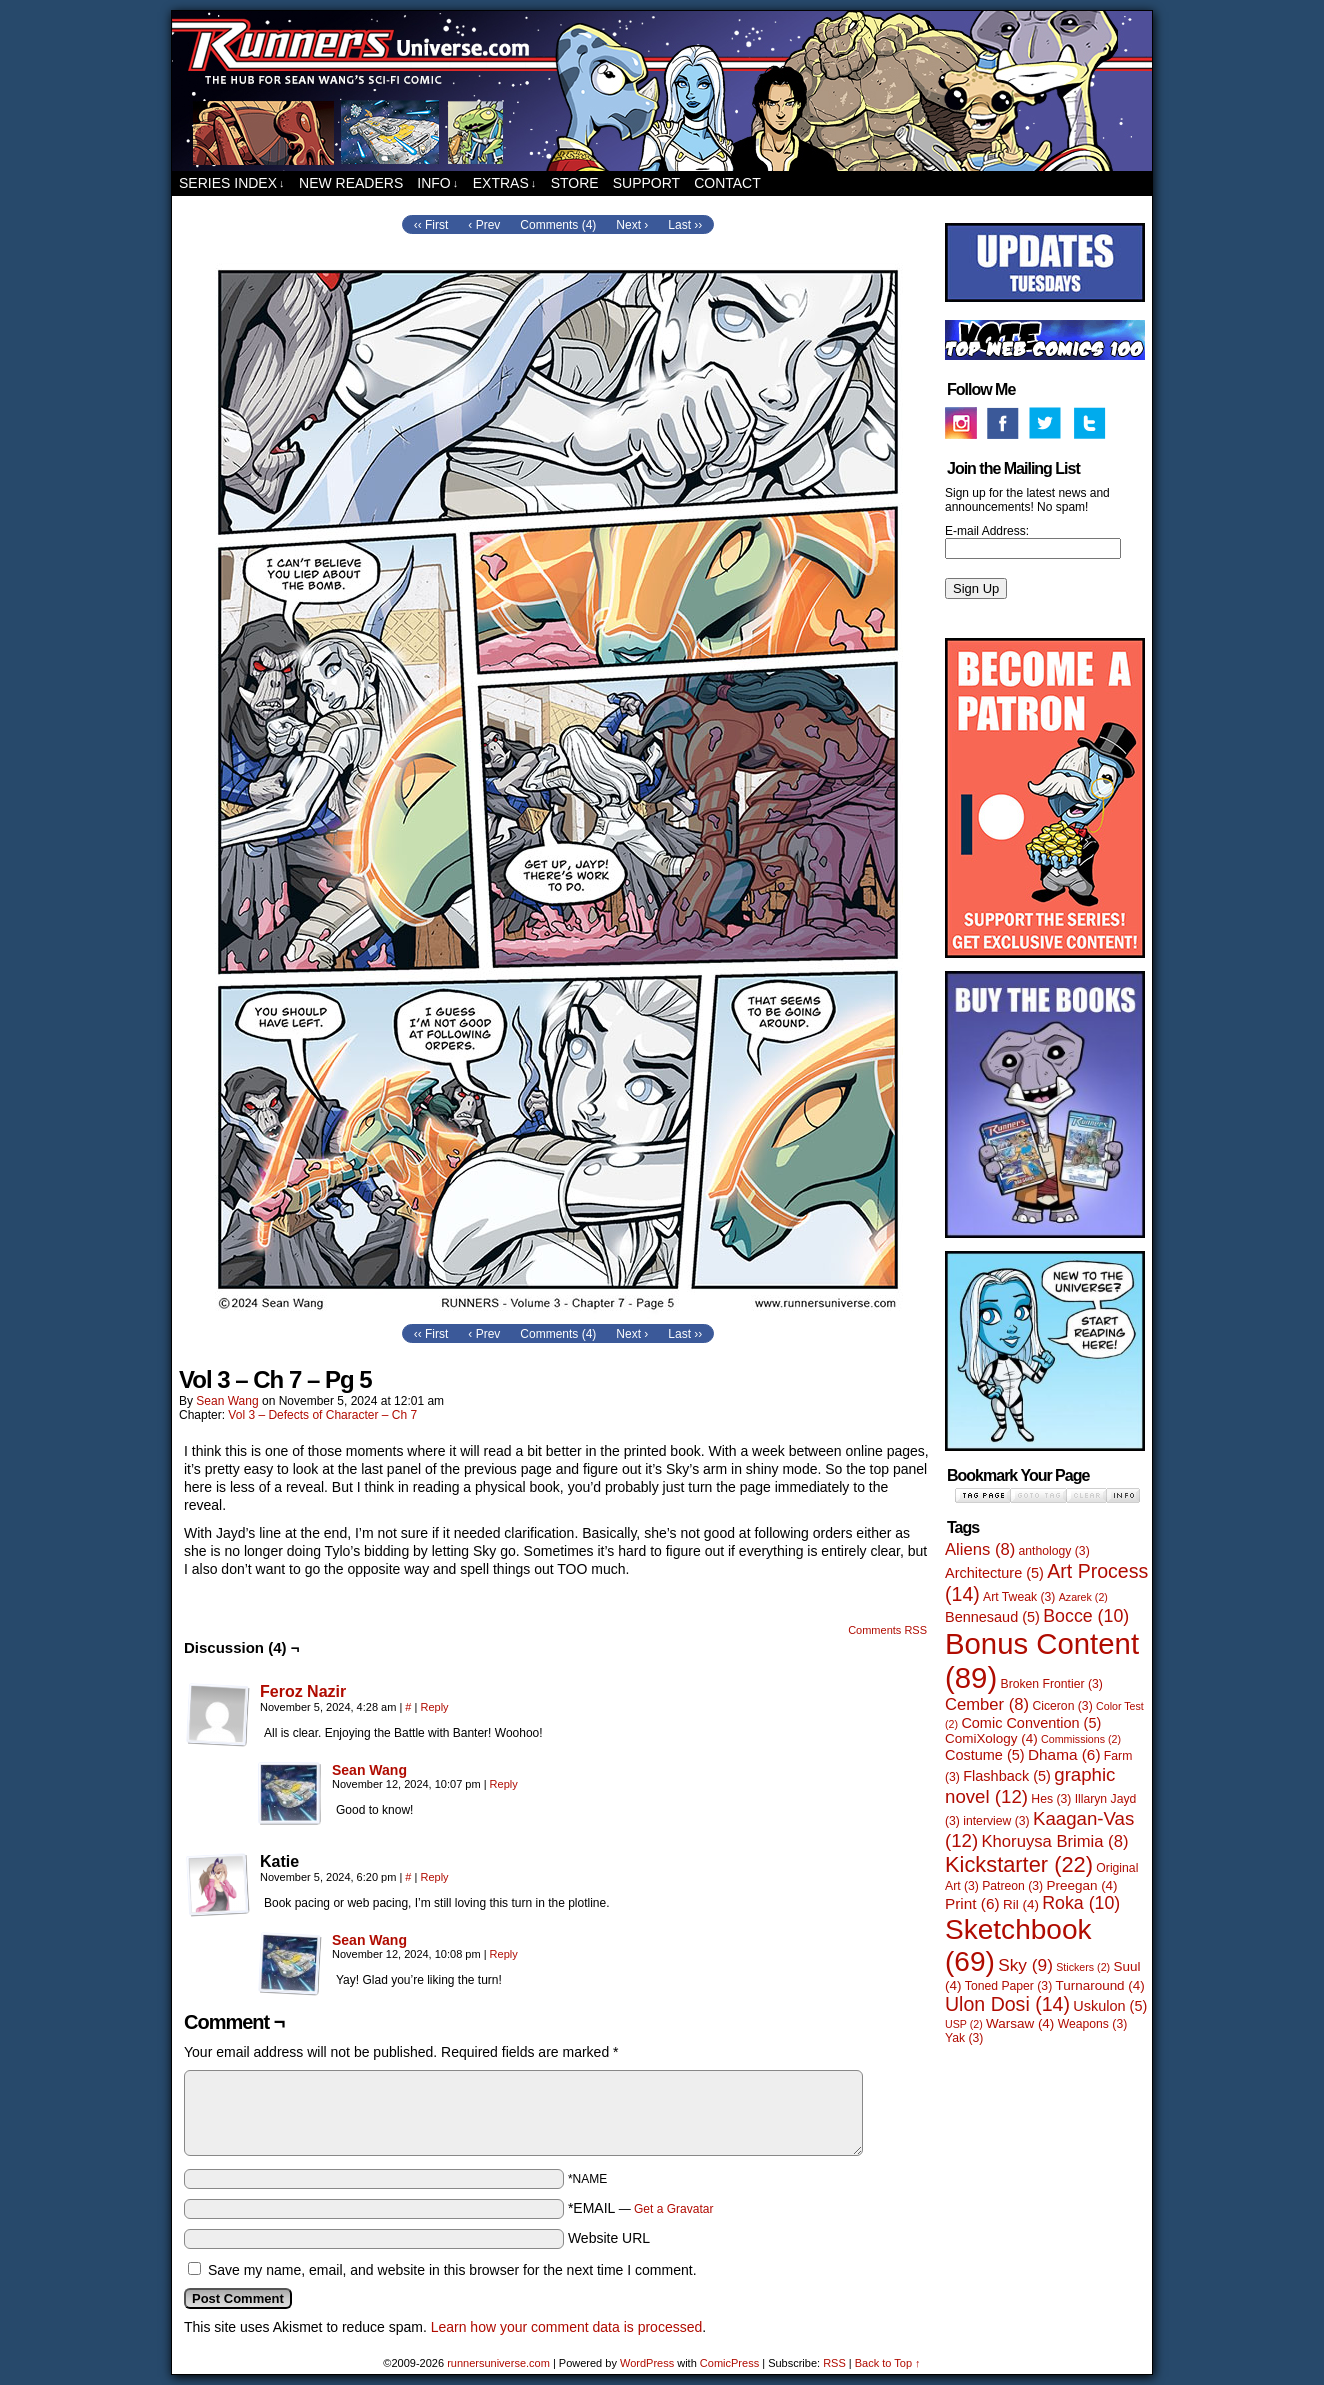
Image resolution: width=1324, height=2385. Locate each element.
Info (437, 183)
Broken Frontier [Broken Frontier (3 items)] (1052, 1684)
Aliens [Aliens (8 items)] (980, 1549)
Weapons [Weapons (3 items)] (1093, 2024)
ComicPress (729, 2363)
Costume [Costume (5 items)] (985, 1755)
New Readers (351, 183)
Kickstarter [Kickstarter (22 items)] (1019, 1864)
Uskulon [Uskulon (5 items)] (1110, 2006)
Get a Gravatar (673, 2209)
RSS (834, 2363)
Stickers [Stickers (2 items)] (1083, 1967)
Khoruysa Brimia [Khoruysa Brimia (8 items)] (1055, 1841)
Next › (632, 225)
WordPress (647, 2363)
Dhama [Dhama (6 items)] (1064, 1754)
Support (646, 183)
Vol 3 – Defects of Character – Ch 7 (322, 1415)
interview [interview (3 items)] (996, 1821)
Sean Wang (227, 1401)
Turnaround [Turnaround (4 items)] (1100, 1985)
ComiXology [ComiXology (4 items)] (991, 1738)
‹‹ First (431, 225)
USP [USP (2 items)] (964, 2024)
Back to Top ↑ (888, 2363)
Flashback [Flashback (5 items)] (1007, 1776)
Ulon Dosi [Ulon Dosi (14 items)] (1007, 2004)
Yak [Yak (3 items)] (964, 2038)
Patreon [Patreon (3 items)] (1012, 1886)
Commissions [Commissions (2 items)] (1081, 1739)
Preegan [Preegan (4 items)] (1082, 1885)
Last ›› (685, 225)
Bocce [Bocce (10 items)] (1086, 1616)
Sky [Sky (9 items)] (1025, 1965)
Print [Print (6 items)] (972, 1903)
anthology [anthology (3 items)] (1054, 1551)
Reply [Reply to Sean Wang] (504, 1784)
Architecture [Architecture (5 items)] (994, 1573)
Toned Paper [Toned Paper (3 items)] (1008, 1986)
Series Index (232, 183)
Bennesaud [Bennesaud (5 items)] (992, 1617)
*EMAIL (641, 2208)
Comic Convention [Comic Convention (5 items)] (1031, 1723)
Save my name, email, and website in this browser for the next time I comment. (452, 2270)
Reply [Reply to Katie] (434, 1877)
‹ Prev (484, 225)
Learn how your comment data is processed (567, 2327)
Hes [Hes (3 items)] (1051, 1799)
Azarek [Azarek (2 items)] (1083, 1597)
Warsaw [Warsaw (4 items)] (1020, 2023)
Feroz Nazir (303, 1691)
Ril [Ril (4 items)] (1021, 1904)
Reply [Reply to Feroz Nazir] (434, 1707)
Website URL (609, 2238)
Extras (505, 183)
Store (575, 183)
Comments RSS (887, 1630)
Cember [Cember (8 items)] (987, 1704)
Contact (727, 183)
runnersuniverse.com (662, 91)
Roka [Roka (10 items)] (1081, 1903)
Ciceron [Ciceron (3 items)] (1062, 1706)
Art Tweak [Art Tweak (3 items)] (1019, 1597)
